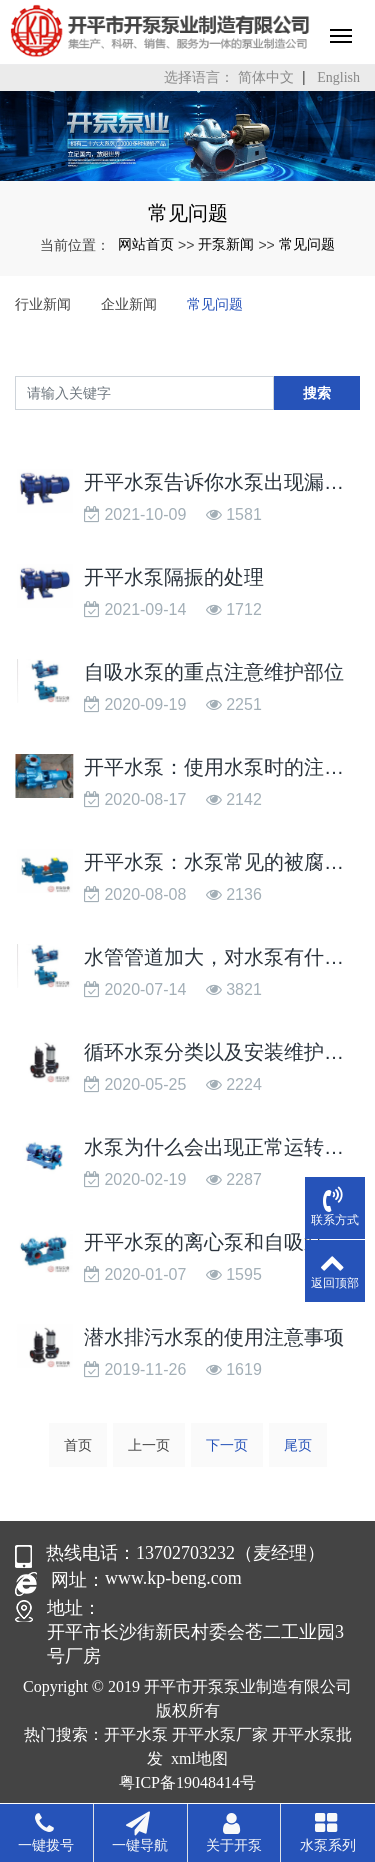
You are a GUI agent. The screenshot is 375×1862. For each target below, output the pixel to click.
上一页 (149, 1445)
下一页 (227, 1445)
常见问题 (307, 244)
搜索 (317, 393)
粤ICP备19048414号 (187, 1782)
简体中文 (266, 77)
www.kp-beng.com (173, 1578)
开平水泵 (136, 1734)
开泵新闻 (226, 244)
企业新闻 (129, 304)
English (338, 77)
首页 (78, 1445)
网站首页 (146, 244)
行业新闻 (43, 304)
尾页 (298, 1445)
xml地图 (199, 1758)
